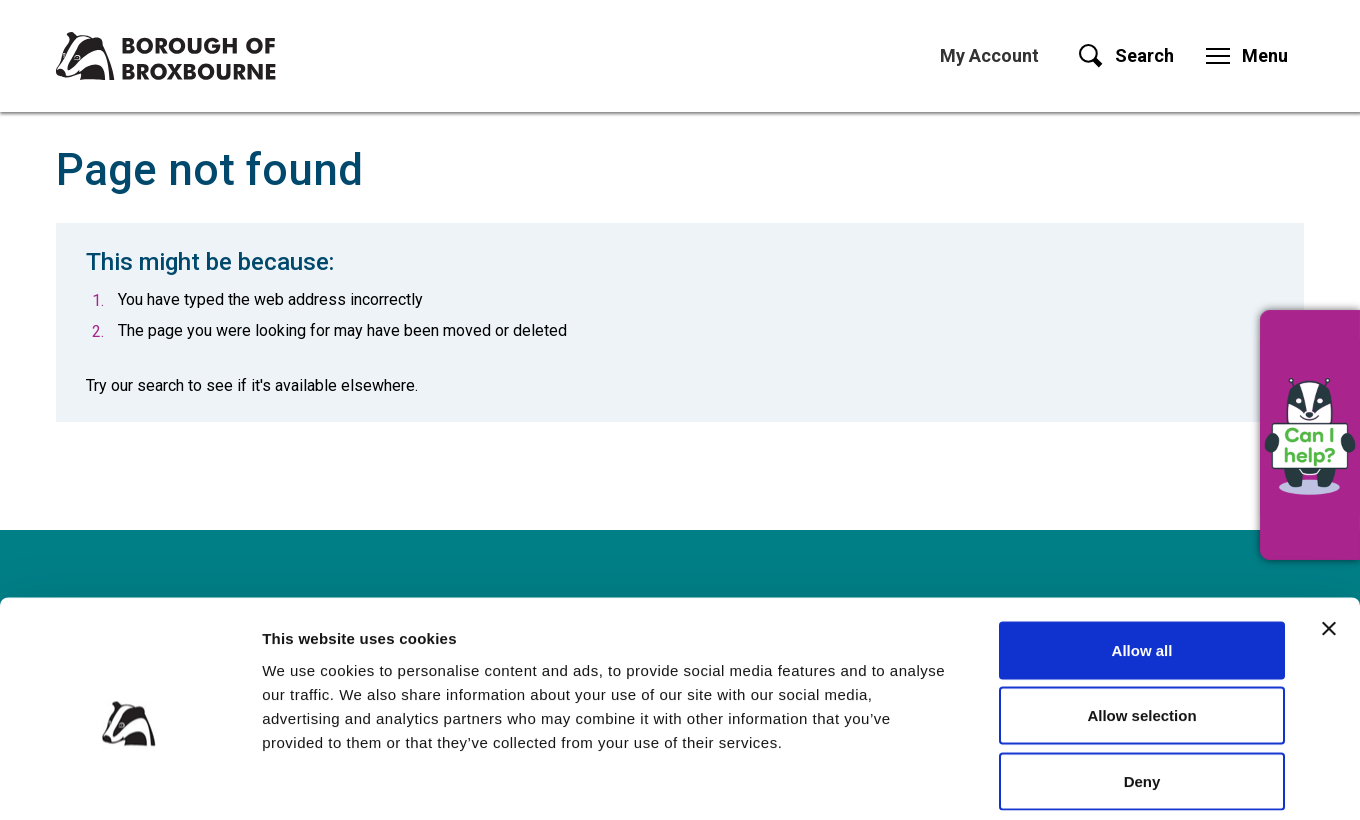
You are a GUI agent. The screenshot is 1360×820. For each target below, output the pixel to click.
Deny (1142, 688)
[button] (1310, 435)
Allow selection (1141, 623)
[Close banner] (1329, 536)
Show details (1049, 780)
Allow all (1142, 557)
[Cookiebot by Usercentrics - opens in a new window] (129, 781)
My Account (989, 55)
